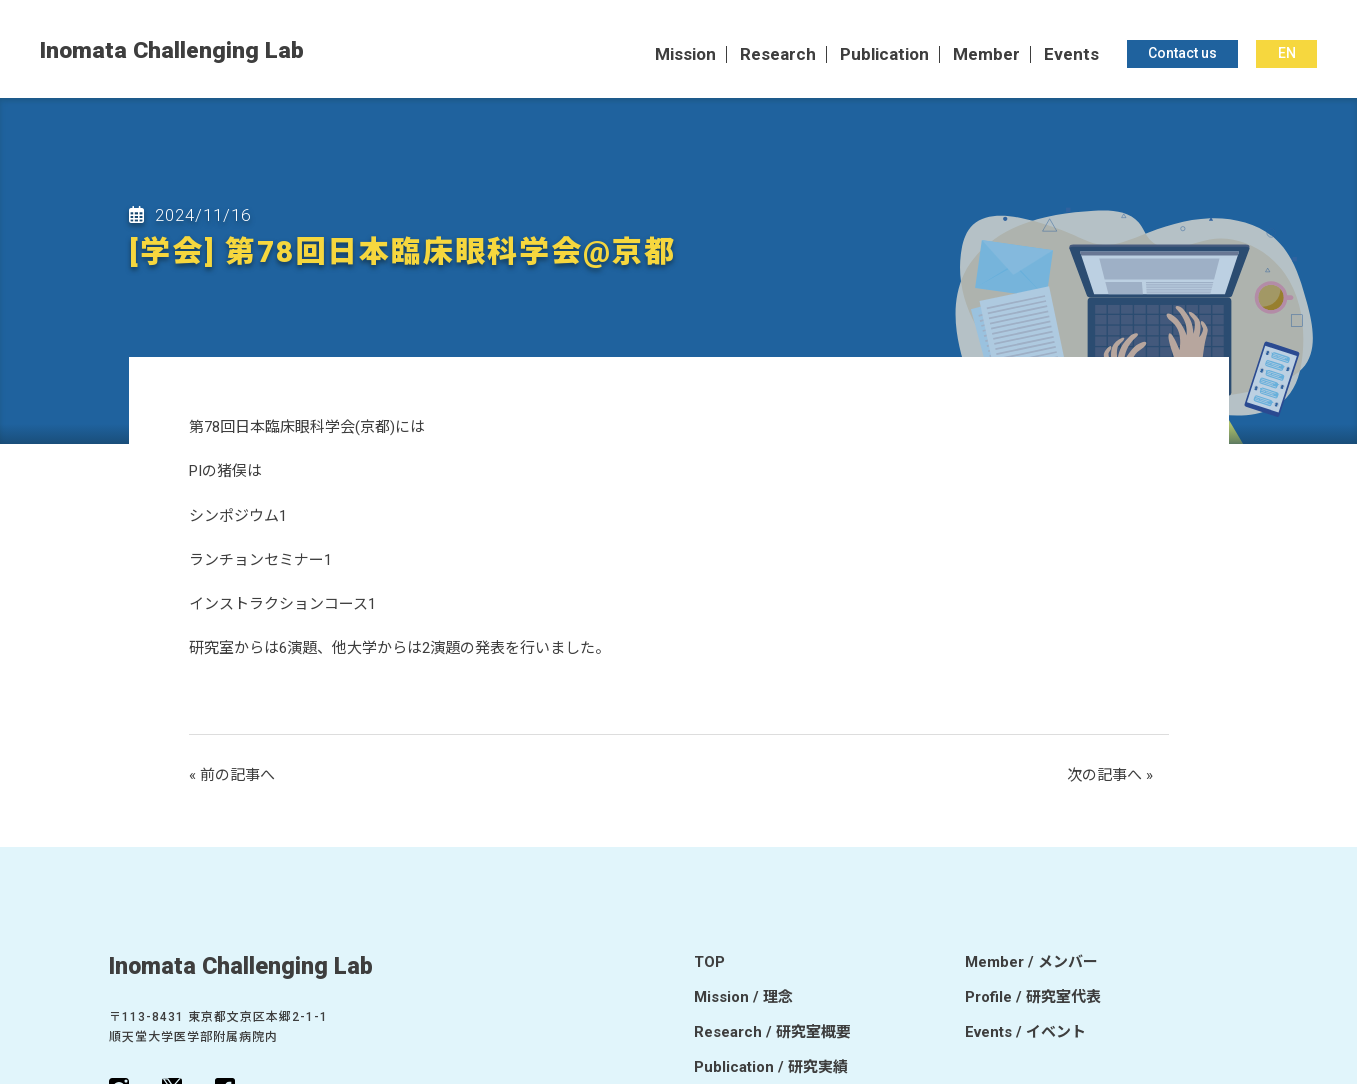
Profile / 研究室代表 (1033, 998)
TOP (709, 963)
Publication (884, 55)
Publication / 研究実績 (771, 1068)
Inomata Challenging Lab (172, 51)
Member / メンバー (1031, 963)
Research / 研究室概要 (772, 1033)
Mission (685, 55)
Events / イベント (1025, 1033)
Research (778, 55)
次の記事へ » (1110, 775)
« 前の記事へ (232, 775)
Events (1071, 55)
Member (986, 55)
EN (1287, 54)
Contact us (1182, 54)
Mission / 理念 (743, 998)
